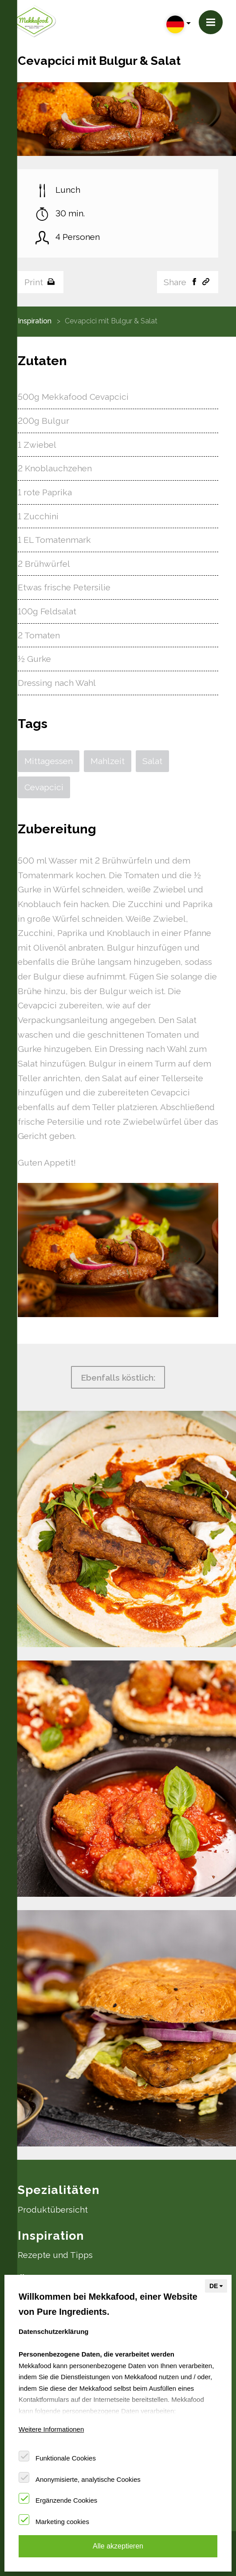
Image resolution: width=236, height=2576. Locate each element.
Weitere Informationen (51, 2429)
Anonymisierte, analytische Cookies (88, 2479)
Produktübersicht (53, 2209)
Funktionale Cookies (65, 2458)
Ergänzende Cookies (66, 2500)
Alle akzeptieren (118, 2546)
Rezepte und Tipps (55, 2255)
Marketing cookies (62, 2521)
